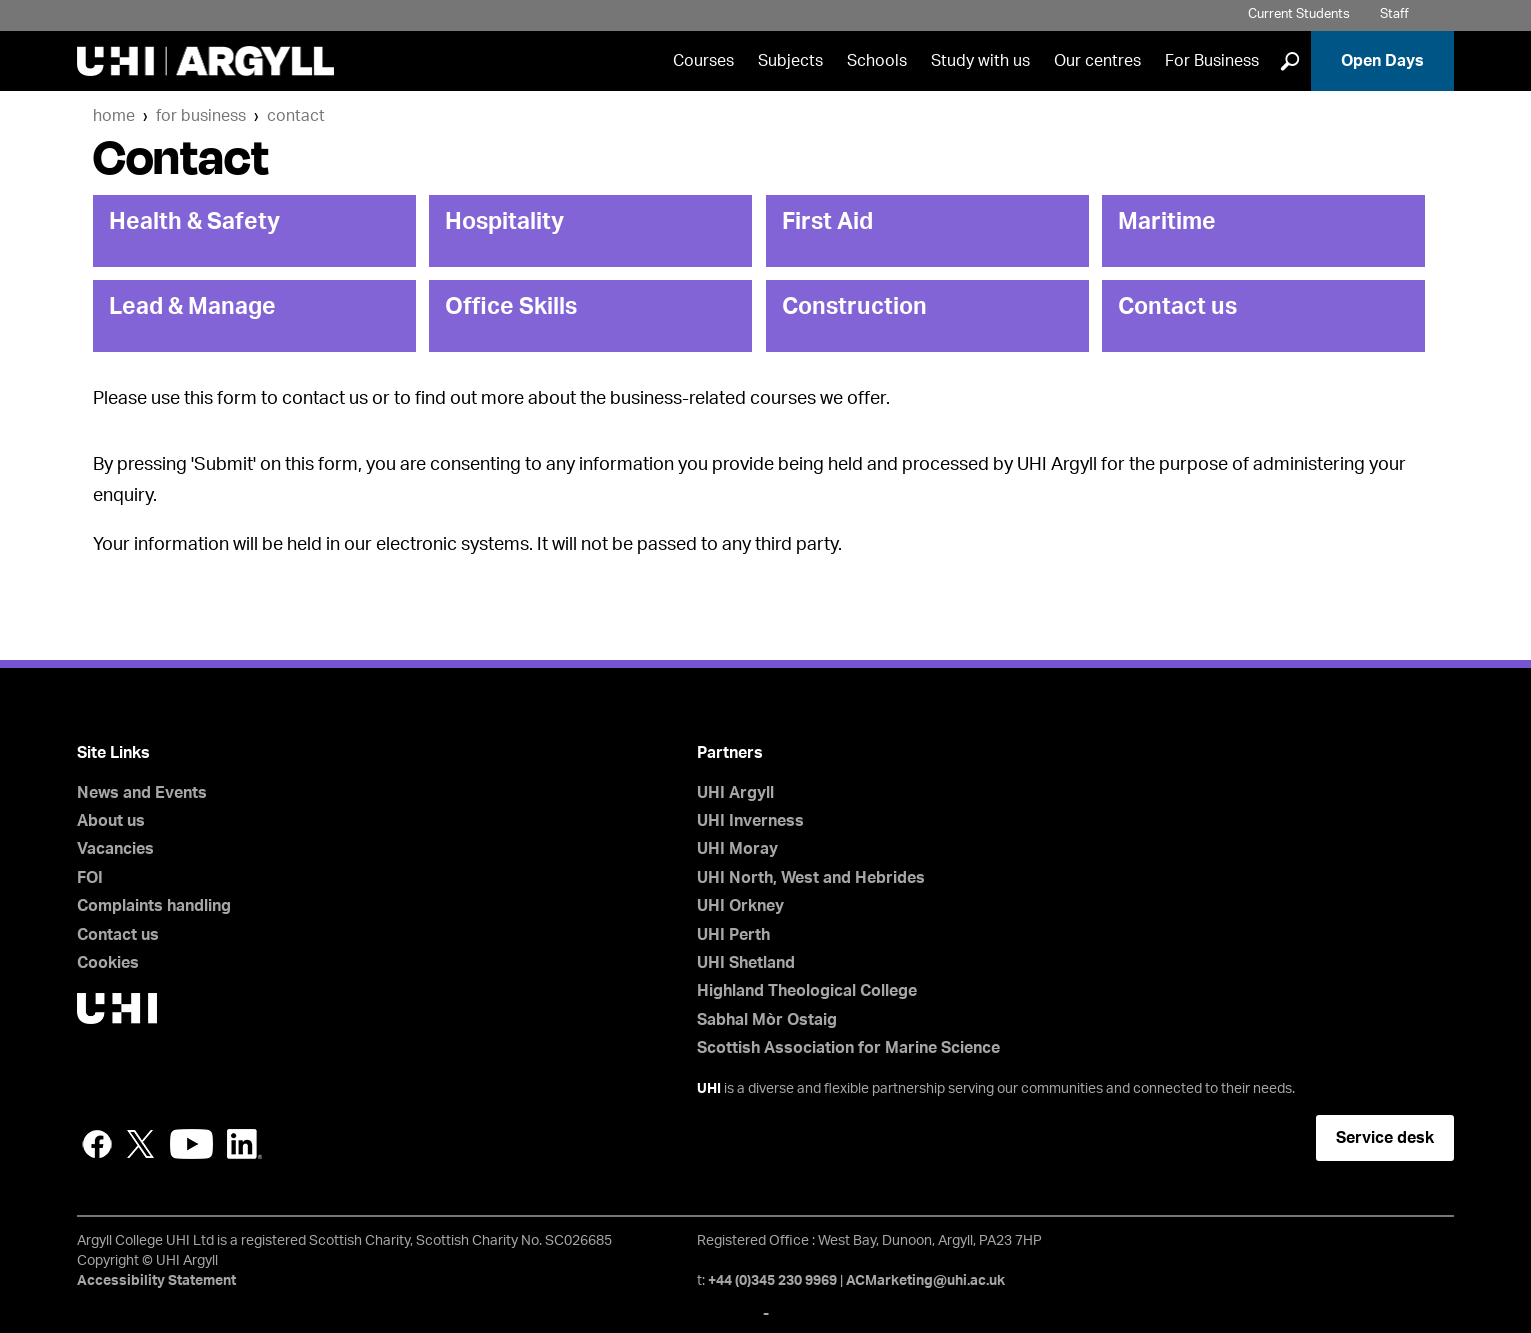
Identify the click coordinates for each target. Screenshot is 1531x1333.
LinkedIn (244, 1144)
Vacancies (115, 849)
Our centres (1097, 61)
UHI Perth (733, 935)
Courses (703, 61)
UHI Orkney (740, 906)
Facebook (97, 1144)
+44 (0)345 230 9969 (772, 1281)
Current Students (1299, 14)
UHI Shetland (746, 963)
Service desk (1385, 1138)
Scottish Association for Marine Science (848, 1048)
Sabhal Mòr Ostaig (767, 1020)
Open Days (1382, 61)
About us (111, 821)
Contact (296, 116)
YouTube (191, 1144)
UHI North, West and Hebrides (811, 878)
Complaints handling (154, 906)
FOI (90, 878)
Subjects (790, 61)
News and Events (142, 793)
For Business (1212, 61)
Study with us (980, 61)
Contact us (118, 935)
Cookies (108, 963)
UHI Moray (737, 849)
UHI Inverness (750, 821)
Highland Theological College (807, 991)
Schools (877, 61)
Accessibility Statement (156, 1281)
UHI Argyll (735, 793)
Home (114, 116)
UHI (709, 1089)
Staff (1394, 14)
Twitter (141, 1144)
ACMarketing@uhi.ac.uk (925, 1281)
